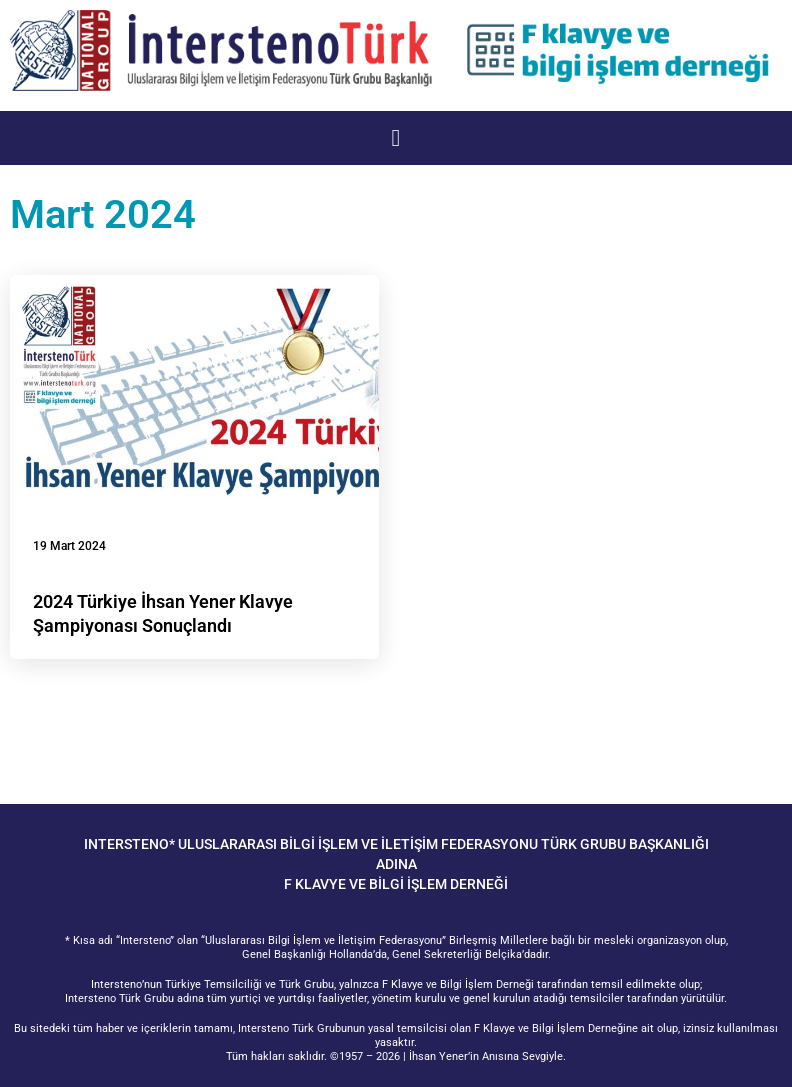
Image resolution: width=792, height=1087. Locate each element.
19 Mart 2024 (69, 546)
